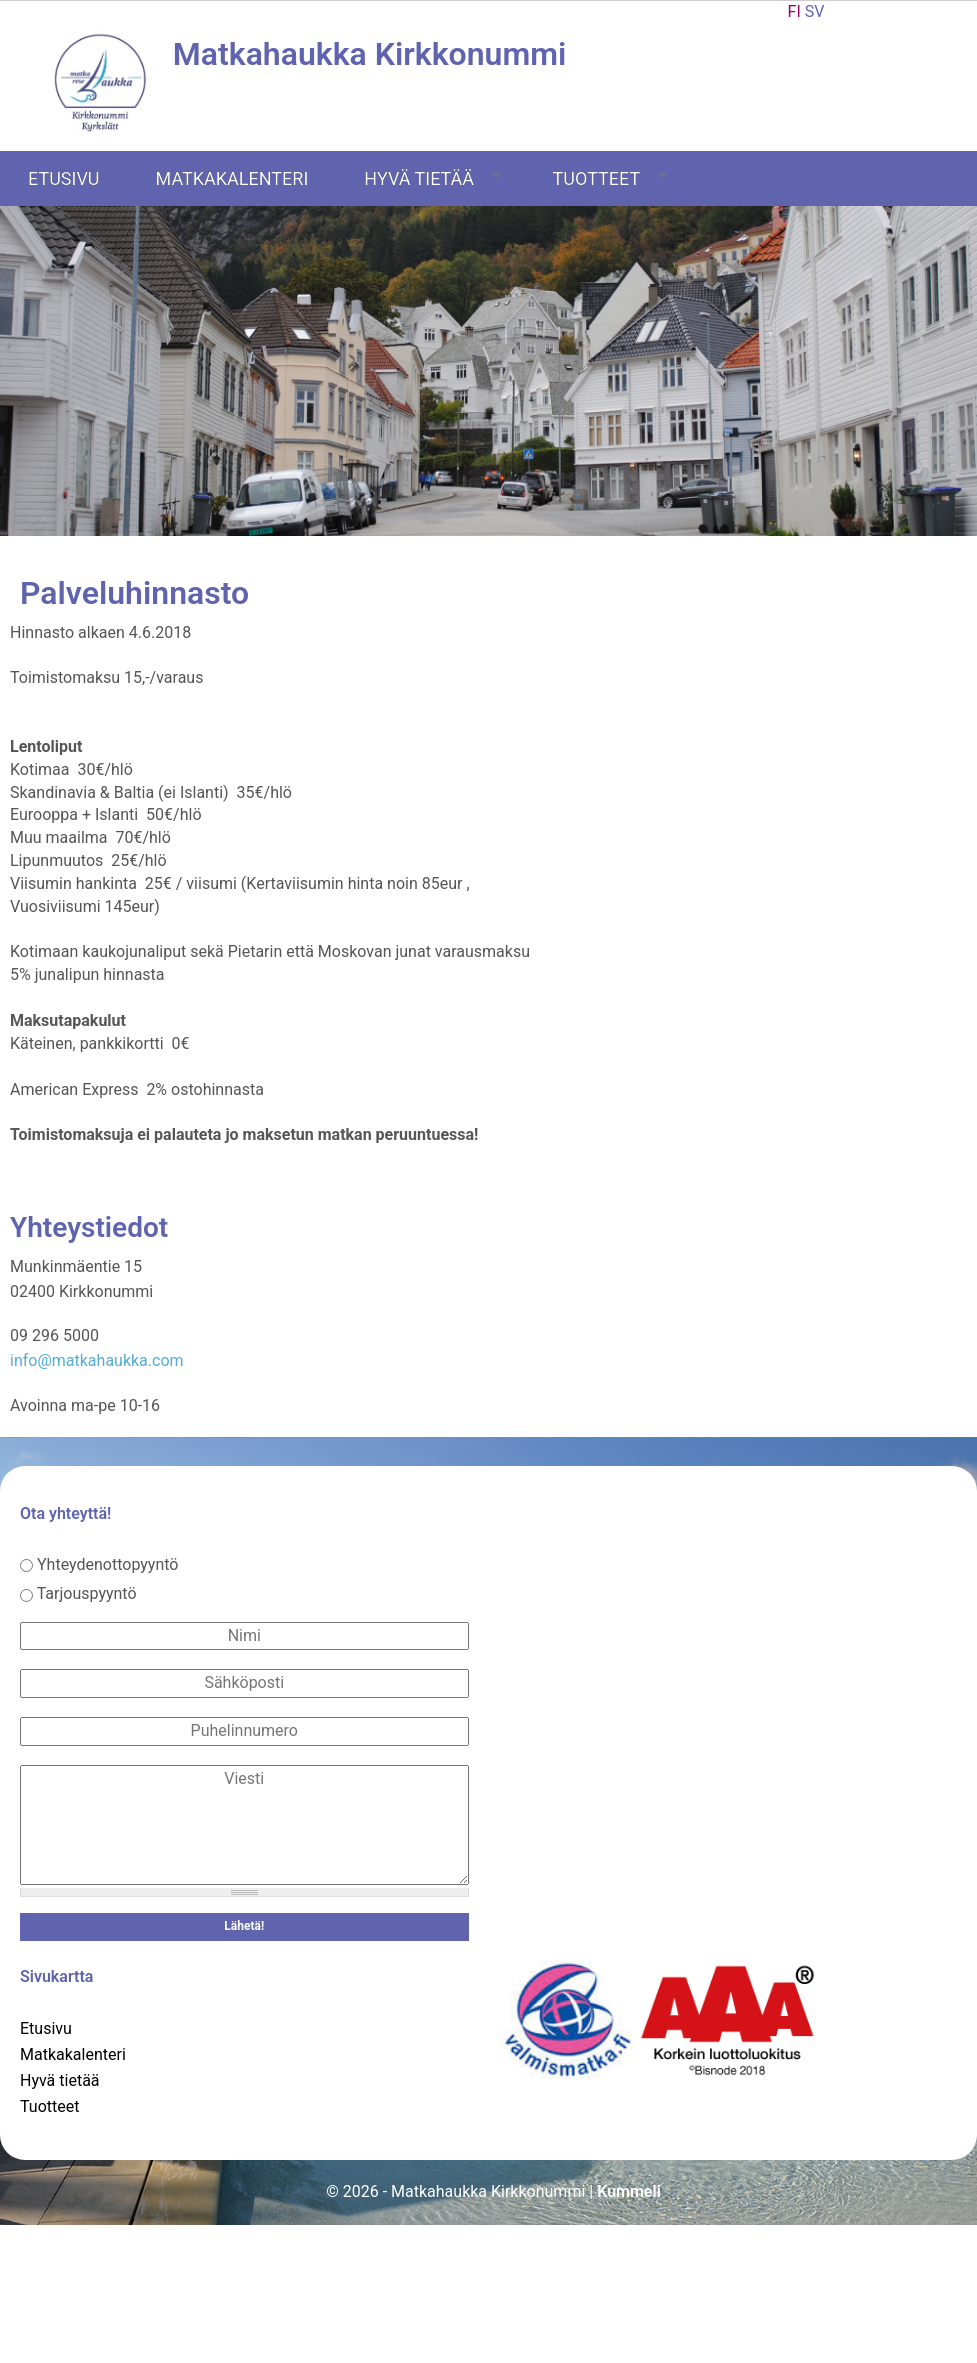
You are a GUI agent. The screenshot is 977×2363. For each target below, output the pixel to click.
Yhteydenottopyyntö (108, 1564)
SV (815, 11)
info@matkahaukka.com (97, 1360)
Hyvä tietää (432, 178)
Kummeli (629, 2191)
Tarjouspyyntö (87, 1593)
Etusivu (64, 178)
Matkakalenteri (232, 178)
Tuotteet (610, 178)
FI (794, 11)
